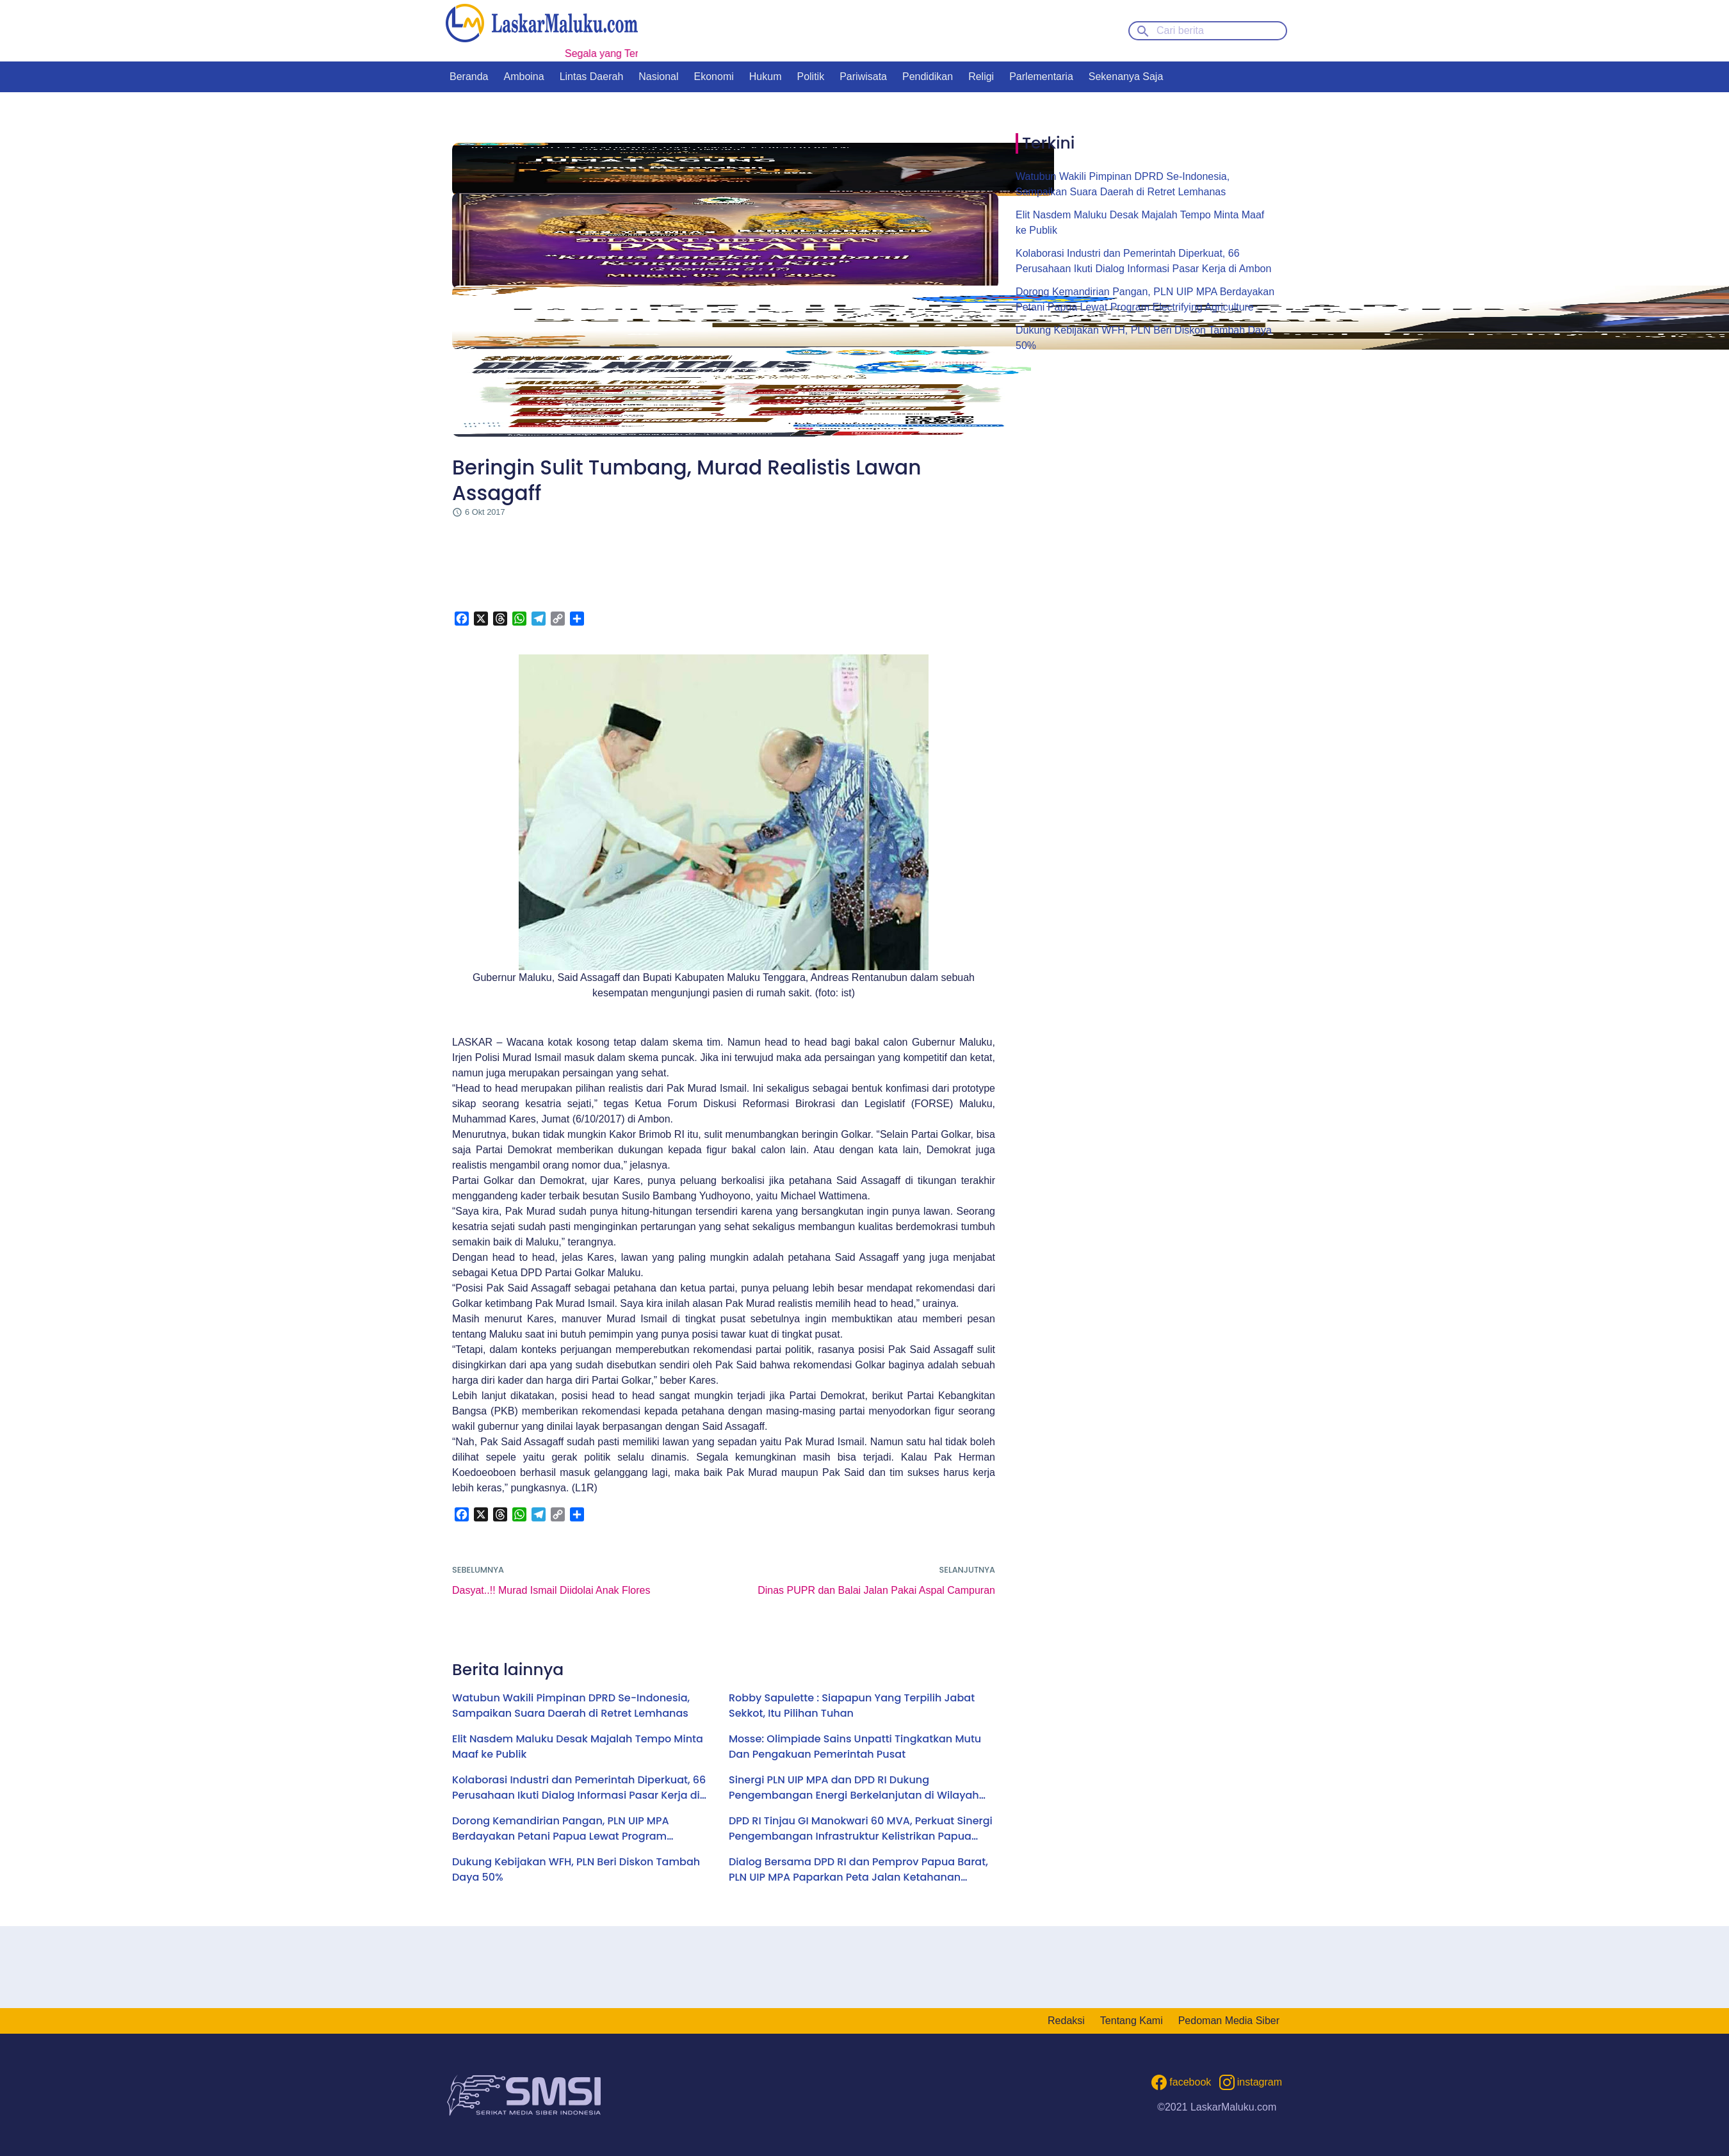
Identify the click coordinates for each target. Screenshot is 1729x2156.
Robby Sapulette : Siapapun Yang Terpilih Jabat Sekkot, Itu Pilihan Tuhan (852, 1705)
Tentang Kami (1131, 2020)
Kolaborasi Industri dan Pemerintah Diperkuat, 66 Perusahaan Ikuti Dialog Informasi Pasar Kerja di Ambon (579, 1787)
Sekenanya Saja (1126, 76)
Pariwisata (863, 76)
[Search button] (1143, 30)
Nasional (658, 76)
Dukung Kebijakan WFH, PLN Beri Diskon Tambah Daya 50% (576, 1869)
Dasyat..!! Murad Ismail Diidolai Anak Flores (551, 1590)
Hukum (765, 76)
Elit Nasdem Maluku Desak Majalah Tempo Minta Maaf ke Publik (577, 1746)
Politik (810, 76)
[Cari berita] (1207, 30)
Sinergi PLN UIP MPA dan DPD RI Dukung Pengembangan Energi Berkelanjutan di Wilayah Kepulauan (854, 1787)
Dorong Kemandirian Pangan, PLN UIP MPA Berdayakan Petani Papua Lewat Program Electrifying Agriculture (560, 1828)
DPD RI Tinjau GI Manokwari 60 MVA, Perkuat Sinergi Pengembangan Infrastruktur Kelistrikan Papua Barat (861, 1828)
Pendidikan (927, 76)
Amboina (524, 76)
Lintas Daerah (592, 76)
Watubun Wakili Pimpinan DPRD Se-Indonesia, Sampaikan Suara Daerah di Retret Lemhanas (571, 1705)
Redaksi (1066, 2020)
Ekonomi (714, 76)
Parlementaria (1041, 76)
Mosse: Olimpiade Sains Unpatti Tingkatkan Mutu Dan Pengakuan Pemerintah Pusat (855, 1746)
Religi (981, 76)
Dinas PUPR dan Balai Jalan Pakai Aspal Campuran (876, 1590)
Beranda (469, 76)
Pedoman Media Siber (1228, 2020)
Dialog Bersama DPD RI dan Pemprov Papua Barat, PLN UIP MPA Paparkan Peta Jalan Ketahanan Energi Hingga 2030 (858, 1869)
